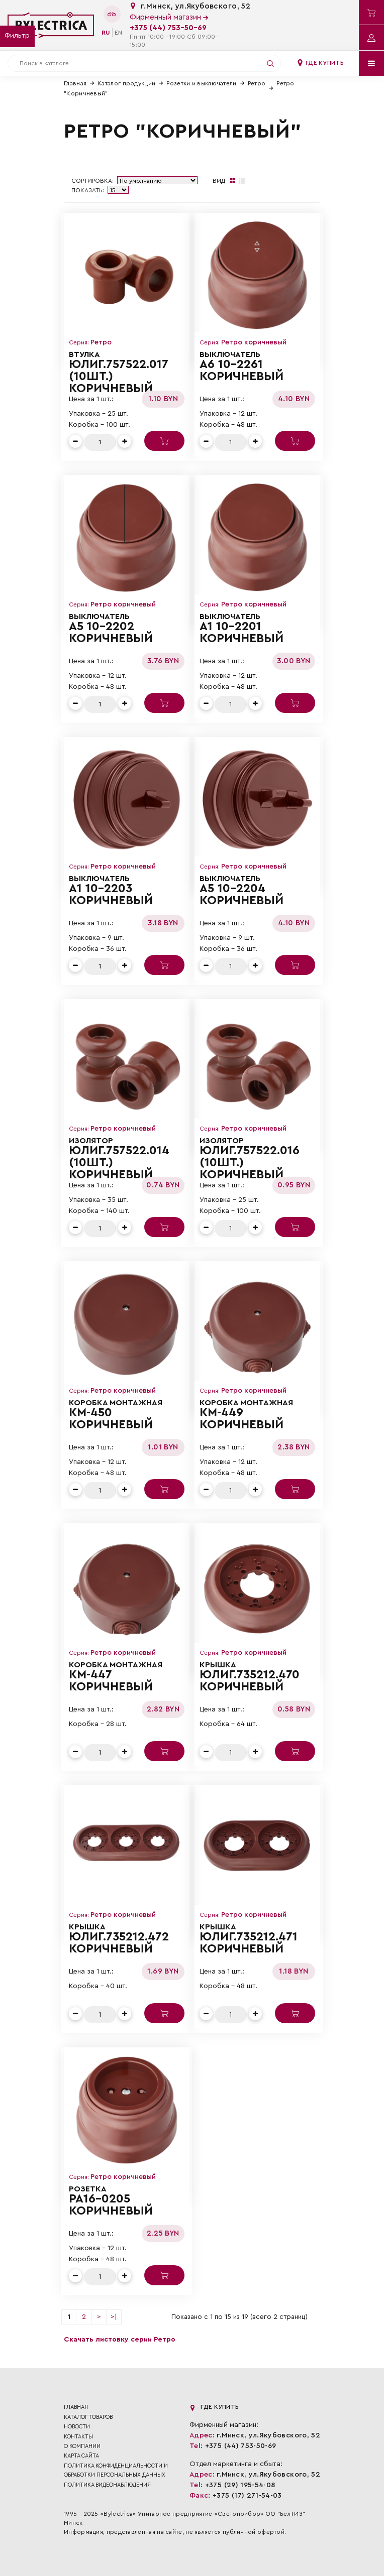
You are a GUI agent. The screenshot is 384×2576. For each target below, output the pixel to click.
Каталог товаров (88, 2417)
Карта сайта (81, 2456)
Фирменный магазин (169, 17)
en (118, 33)
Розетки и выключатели (201, 83)
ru (106, 33)
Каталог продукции (126, 83)
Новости (77, 2426)
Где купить (320, 63)
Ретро (257, 83)
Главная (75, 83)
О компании (82, 2446)
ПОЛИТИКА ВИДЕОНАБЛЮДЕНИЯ (107, 2485)
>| (114, 2316)
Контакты (78, 2436)
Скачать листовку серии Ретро (119, 2339)
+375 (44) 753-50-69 (168, 28)
